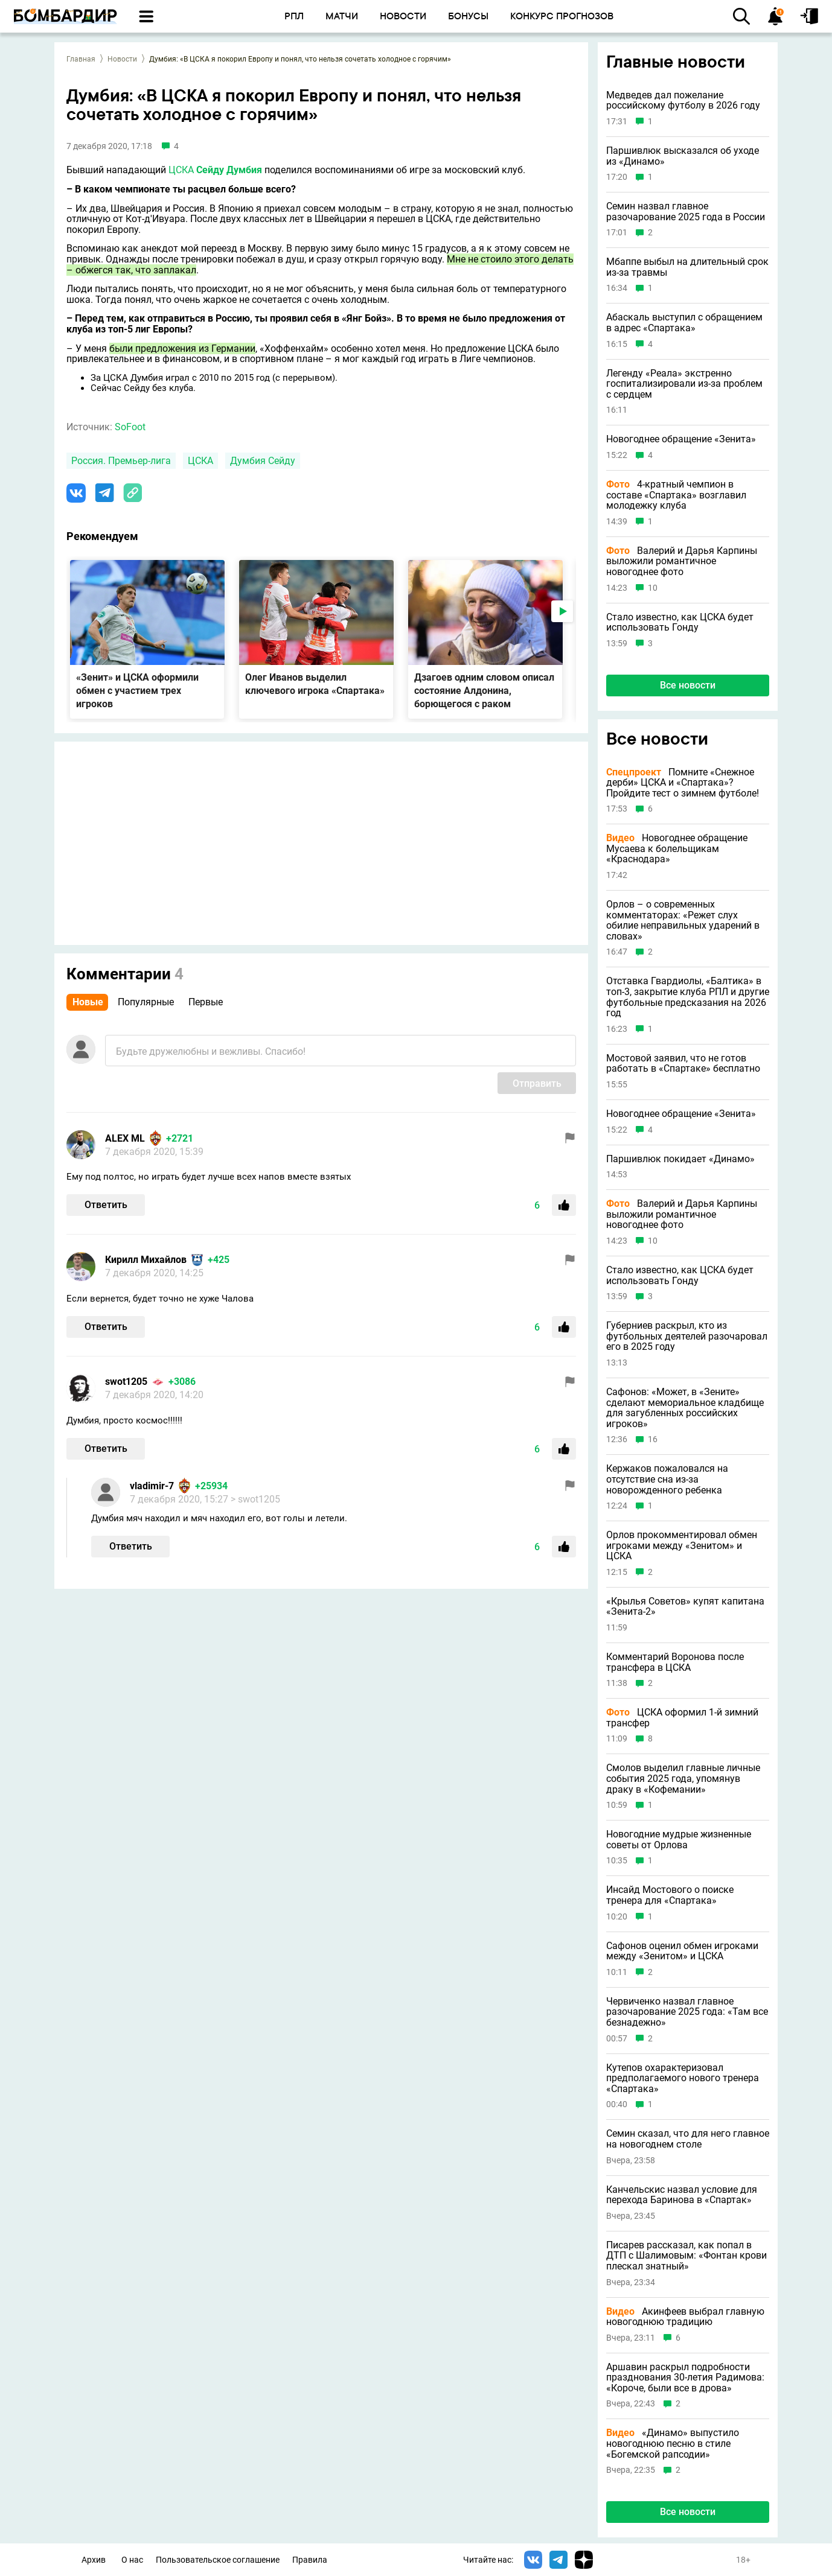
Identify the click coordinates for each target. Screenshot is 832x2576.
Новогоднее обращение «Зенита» (681, 439)
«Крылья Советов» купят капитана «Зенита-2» (685, 1606)
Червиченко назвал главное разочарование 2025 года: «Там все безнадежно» (687, 2012)
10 (653, 588)
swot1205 (126, 1381)
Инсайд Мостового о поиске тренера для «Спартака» (670, 1895)
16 (653, 1439)
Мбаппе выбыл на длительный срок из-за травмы (687, 267)
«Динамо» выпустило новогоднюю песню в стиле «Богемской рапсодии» (672, 2444)
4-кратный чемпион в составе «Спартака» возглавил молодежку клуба (676, 495)
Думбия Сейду (262, 460)
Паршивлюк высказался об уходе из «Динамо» (682, 156)
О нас (132, 2560)
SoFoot (130, 427)
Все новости (687, 685)
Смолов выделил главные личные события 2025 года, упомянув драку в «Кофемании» (683, 1779)
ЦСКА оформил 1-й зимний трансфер (682, 1717)
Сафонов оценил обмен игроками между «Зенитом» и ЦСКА (682, 1951)
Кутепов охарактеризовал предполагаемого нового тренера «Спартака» (682, 2078)
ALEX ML (125, 1138)
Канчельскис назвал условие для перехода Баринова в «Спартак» (681, 2195)
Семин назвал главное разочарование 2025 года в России (685, 211)
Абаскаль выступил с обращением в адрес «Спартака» (684, 322)
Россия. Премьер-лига (121, 460)
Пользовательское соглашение (218, 2560)
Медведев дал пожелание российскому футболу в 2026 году (683, 100)
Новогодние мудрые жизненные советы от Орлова (678, 1839)
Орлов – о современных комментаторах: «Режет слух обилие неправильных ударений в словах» (683, 920)
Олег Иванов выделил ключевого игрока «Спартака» (315, 684)
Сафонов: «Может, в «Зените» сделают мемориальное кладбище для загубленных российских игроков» (685, 1408)
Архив (94, 2560)
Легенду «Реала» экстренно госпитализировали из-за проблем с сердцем (684, 384)
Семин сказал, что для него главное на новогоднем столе (687, 2138)
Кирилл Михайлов (146, 1259)
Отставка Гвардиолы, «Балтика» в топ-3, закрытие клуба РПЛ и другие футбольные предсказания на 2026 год (687, 997)
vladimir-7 (152, 1486)
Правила (309, 2560)
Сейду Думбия (229, 170)
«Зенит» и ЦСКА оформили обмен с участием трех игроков (137, 691)
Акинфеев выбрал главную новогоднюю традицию (685, 2316)
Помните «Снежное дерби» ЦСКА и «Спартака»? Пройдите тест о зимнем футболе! (682, 783)
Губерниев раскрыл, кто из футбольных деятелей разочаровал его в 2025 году (686, 1336)
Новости (122, 59)
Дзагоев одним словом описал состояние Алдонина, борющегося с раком (484, 691)
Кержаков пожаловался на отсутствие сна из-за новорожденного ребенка (667, 1479)
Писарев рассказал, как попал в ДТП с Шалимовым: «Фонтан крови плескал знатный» (686, 2256)
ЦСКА (181, 170)
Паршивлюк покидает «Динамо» (680, 1159)
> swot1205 (255, 1499)
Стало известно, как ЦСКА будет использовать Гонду (680, 622)
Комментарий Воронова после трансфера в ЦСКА (675, 1662)
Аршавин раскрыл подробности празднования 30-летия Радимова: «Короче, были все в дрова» (685, 2378)
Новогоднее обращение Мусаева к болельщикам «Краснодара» (676, 849)
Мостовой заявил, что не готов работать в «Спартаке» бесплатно (683, 1063)
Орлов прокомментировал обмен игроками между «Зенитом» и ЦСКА (681, 1546)
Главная (80, 59)
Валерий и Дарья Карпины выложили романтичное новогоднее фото (681, 561)
